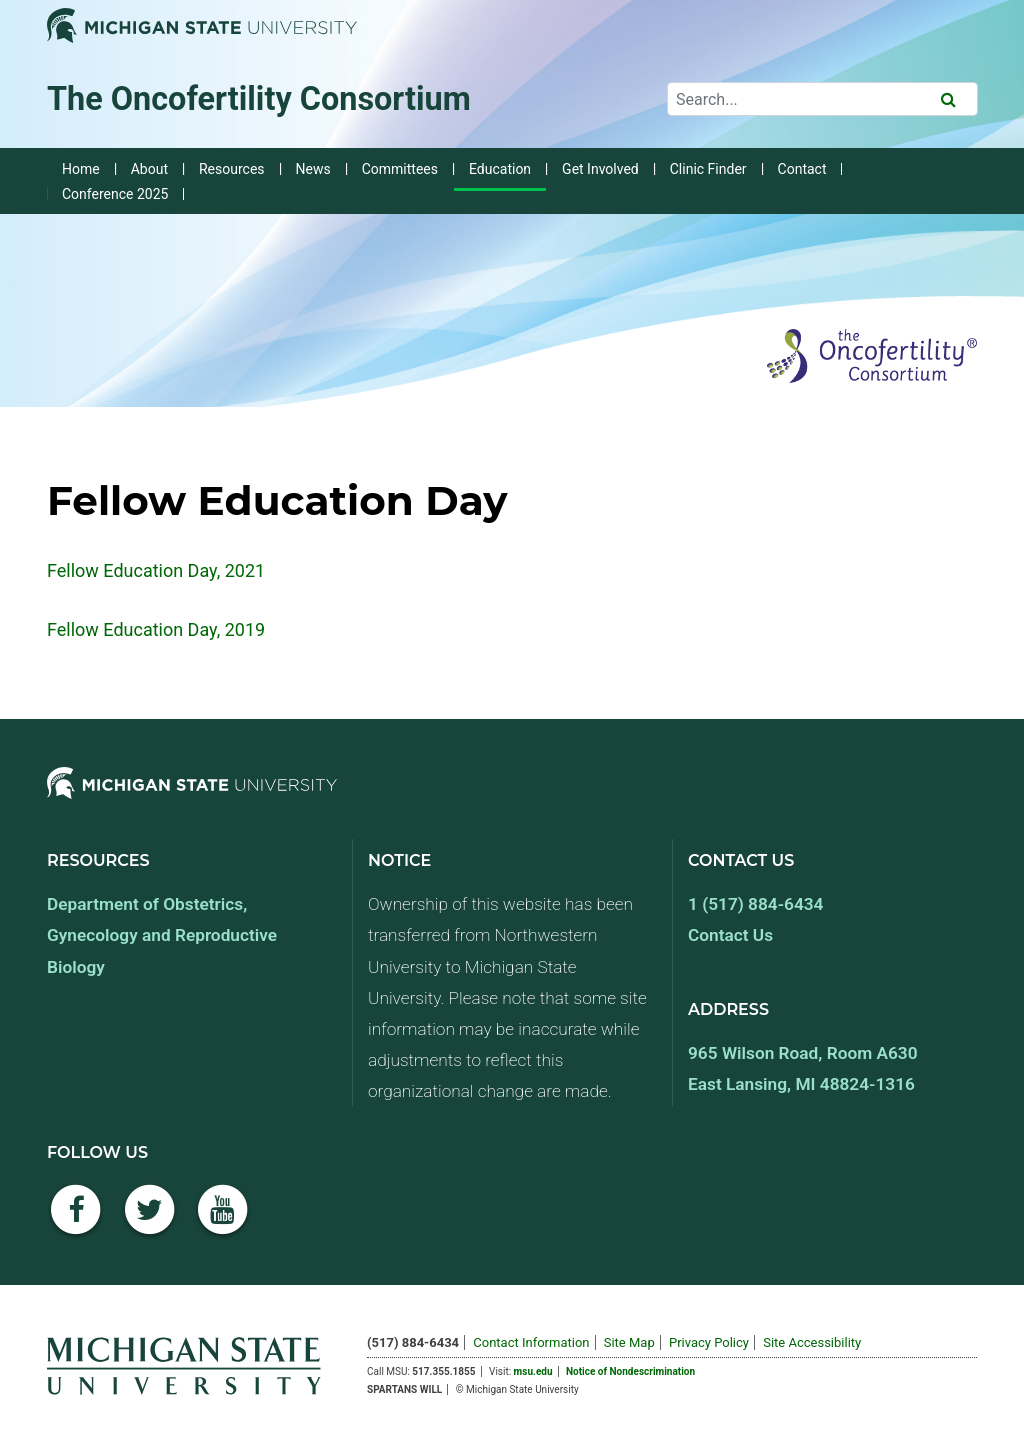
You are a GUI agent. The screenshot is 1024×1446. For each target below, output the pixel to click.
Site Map (629, 1342)
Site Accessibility (812, 1342)
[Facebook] (76, 1220)
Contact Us (730, 935)
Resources (232, 169)
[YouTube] (223, 1220)
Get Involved (600, 169)
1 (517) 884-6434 (755, 904)
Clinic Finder (708, 169)
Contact (802, 169)
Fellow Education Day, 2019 (156, 629)
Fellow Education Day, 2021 (156, 570)
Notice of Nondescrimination (630, 1371)
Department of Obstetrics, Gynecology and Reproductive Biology (162, 935)
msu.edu (533, 1371)
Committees (400, 169)
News (313, 169)
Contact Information (531, 1342)
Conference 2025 (115, 194)
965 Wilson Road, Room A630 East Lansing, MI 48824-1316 (803, 1068)
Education (500, 169)
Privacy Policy (709, 1342)
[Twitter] (150, 1220)
